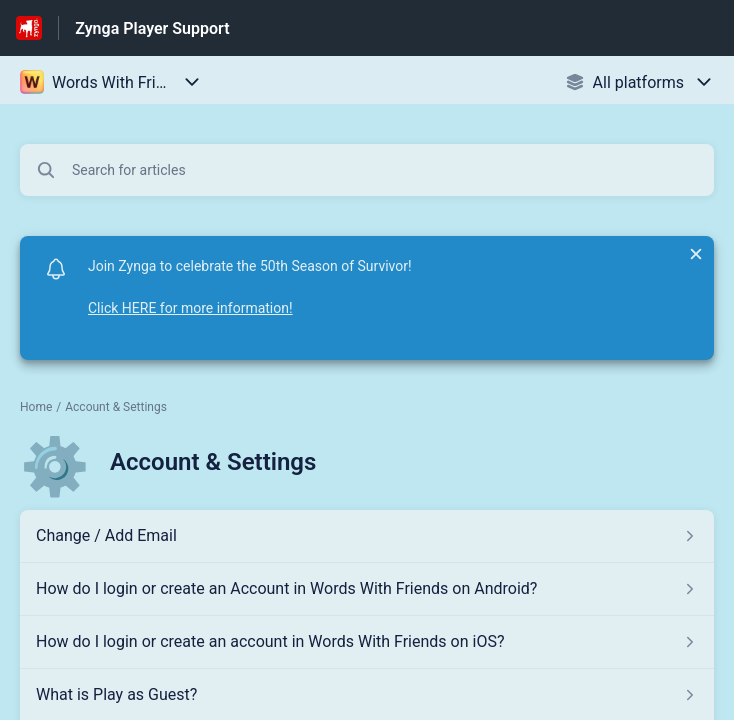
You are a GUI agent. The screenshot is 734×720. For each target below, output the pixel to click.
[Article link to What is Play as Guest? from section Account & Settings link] (367, 695)
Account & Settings (116, 407)
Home (36, 407)
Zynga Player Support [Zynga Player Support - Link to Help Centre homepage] (152, 28)
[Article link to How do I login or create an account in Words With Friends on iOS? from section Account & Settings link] (367, 642)
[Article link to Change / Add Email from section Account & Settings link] (367, 536)
